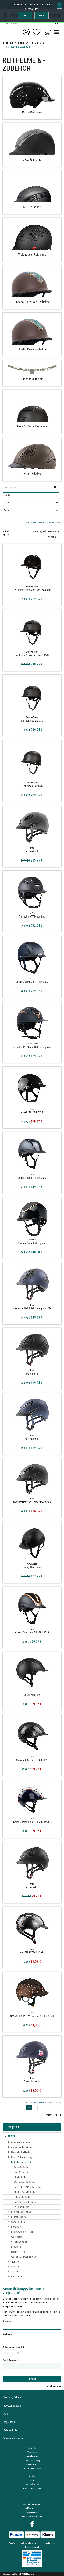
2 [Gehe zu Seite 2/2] (34, 2107)
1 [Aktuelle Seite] (29, 2107)
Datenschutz (10, 2430)
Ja (25, 15)
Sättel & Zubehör (19, 2241)
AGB (5, 2413)
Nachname (8, 2334)
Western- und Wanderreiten (24, 2256)
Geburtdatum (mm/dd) (13, 2347)
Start (35, 43)
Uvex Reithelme (32, 159)
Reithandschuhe (18, 2217)
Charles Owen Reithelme (32, 349)
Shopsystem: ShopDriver (10, 2574)
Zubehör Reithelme (32, 379)
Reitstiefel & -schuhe (20, 2142)
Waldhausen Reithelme (32, 254)
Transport (15, 2261)
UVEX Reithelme (32, 474)
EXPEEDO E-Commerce (27, 2574)
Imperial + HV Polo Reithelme (32, 302)
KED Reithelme (32, 207)
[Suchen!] (57, 23)
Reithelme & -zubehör (21, 2162)
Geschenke (16, 2276)
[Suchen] (55, 487)
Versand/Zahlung (12, 2397)
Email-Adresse (10, 2360)
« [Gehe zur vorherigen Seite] (23, 2107)
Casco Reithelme (32, 112)
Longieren (16, 2246)
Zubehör (15, 2271)
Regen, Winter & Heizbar (22, 2231)
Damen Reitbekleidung (22, 2147)
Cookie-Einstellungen (32, 2468)
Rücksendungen (12, 2405)
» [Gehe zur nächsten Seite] (40, 2107)
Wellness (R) (17, 2236)
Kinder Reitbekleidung (21, 2157)
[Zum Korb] (47, 32)
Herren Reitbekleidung (21, 2152)
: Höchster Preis (45, 531)
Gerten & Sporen (19, 2222)
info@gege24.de (35, 2516)
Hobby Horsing (18, 2251)
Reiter (45, 43)
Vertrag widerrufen (13, 2438)
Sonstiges (15, 2266)
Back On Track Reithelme (32, 426)
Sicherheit (16, 2226)
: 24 (53, 537)
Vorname (7, 2321)
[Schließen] (59, 5)
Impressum (9, 2422)
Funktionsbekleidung (21, 2212)
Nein (41, 15)
